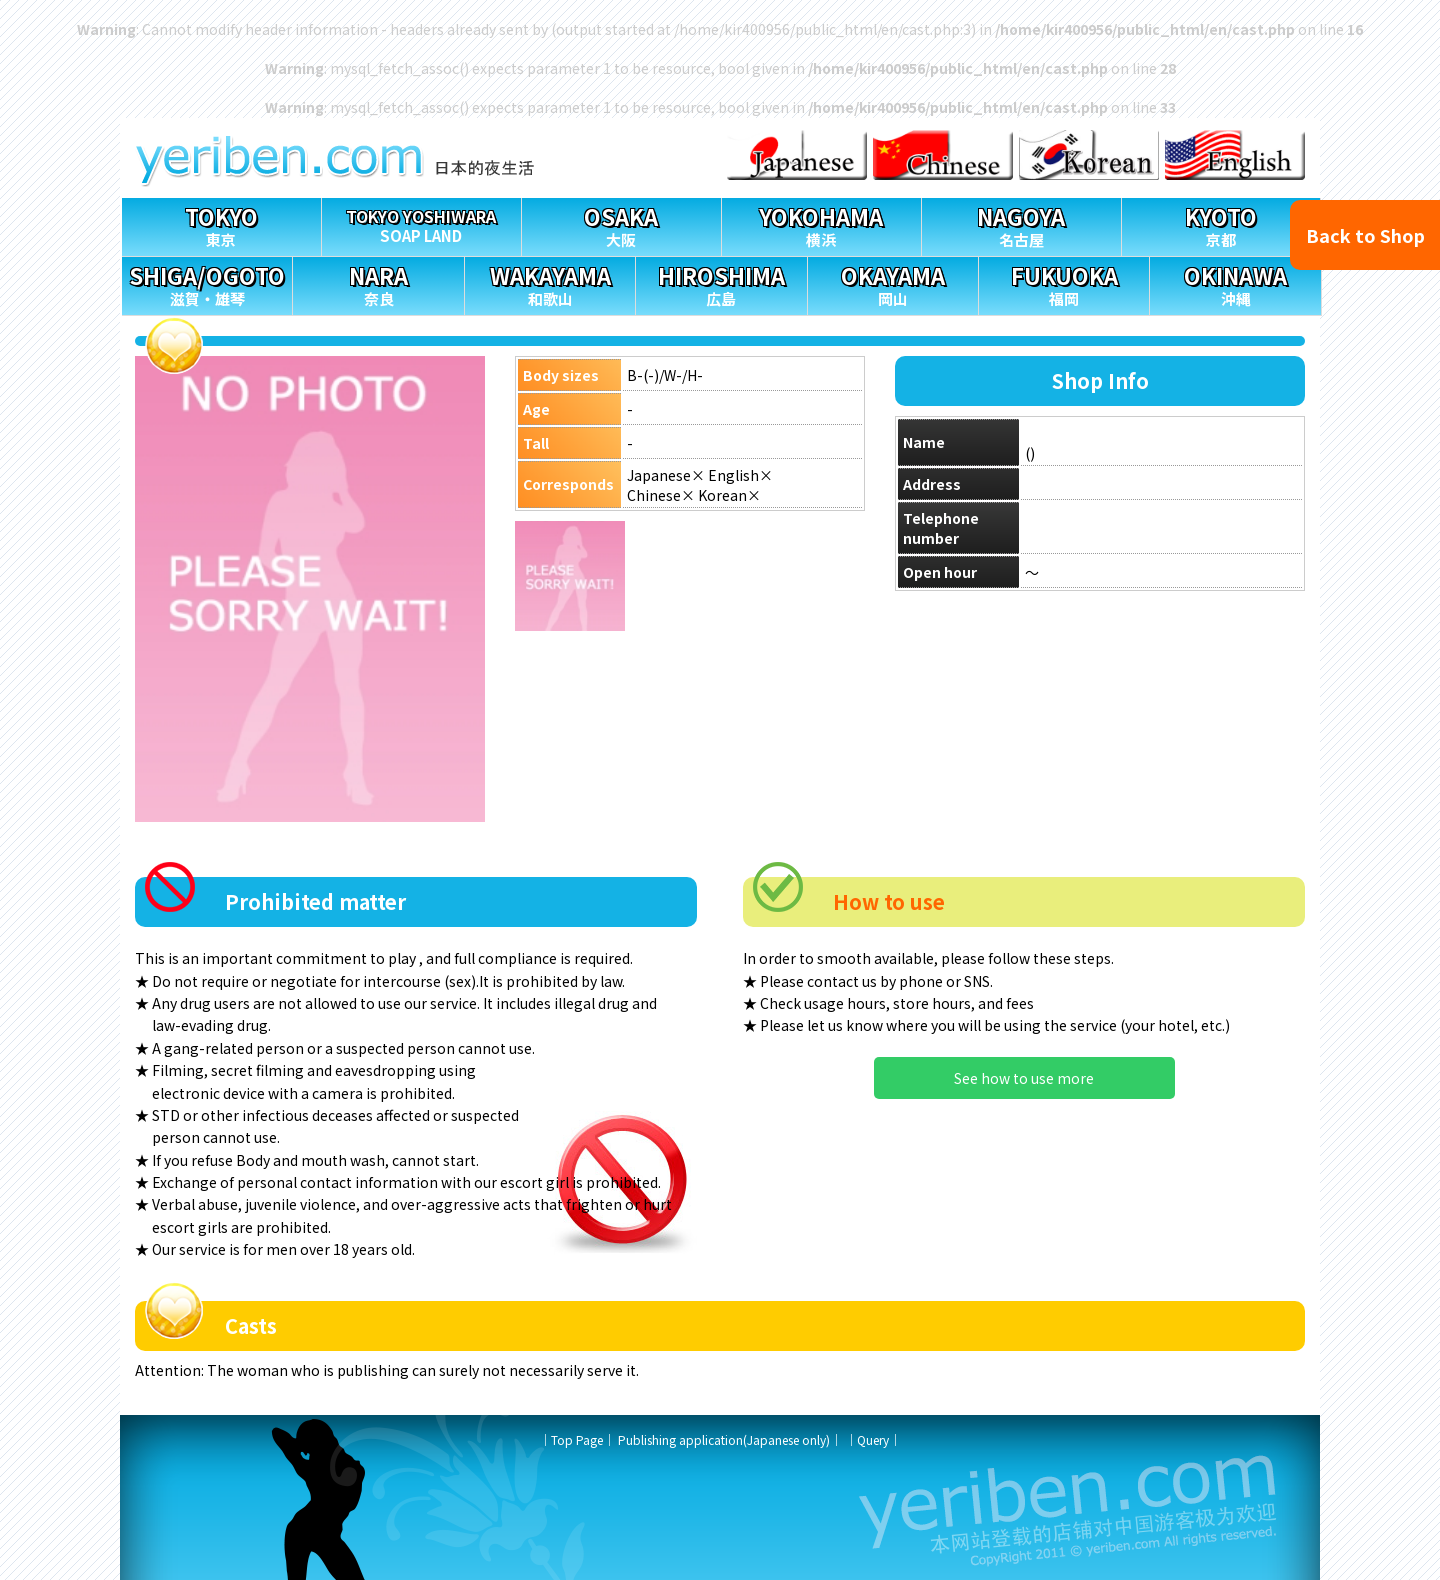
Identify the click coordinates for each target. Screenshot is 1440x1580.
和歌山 (550, 283)
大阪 (621, 224)
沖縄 (1235, 283)
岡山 (893, 283)
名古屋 (1021, 224)
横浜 (821, 224)
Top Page (577, 1439)
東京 (221, 224)
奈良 (378, 283)
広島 (721, 283)
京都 (1221, 224)
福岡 (1064, 283)
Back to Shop (1365, 235)
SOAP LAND (421, 222)
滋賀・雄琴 (207, 283)
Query (873, 1439)
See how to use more (1024, 1078)
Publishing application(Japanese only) (724, 1439)
